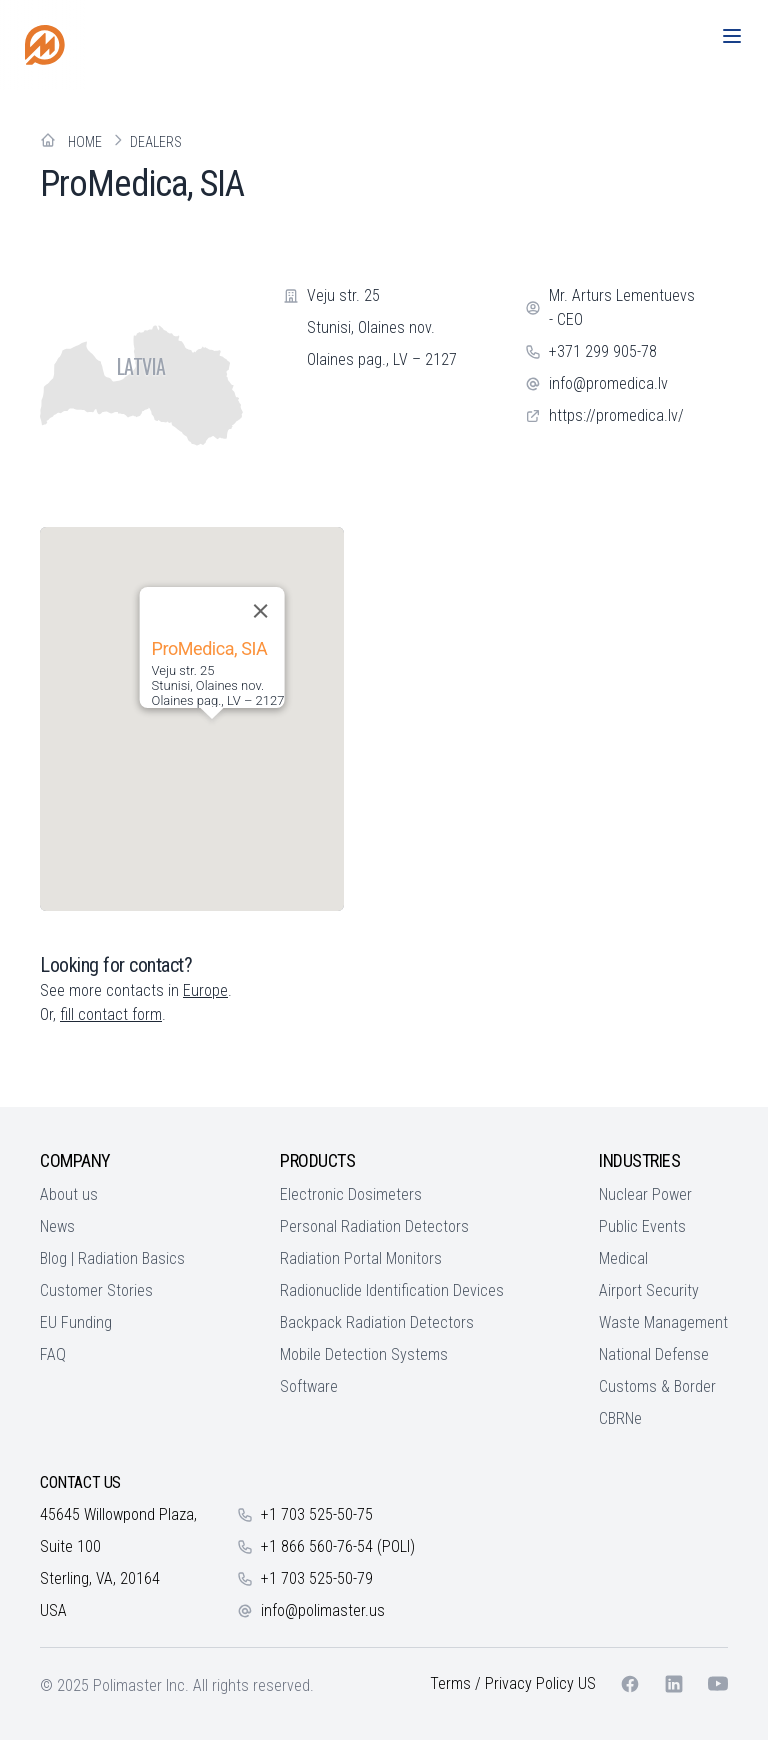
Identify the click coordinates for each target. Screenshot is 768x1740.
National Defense (654, 1354)
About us (69, 1194)
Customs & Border (657, 1386)
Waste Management (663, 1322)
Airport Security (649, 1290)
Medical (623, 1258)
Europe (205, 990)
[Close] (260, 611)
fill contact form (111, 1014)
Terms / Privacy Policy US (513, 1683)
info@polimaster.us (323, 1610)
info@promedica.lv (608, 383)
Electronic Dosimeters (351, 1194)
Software (309, 1386)
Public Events (642, 1226)
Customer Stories (96, 1290)
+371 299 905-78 (603, 351)
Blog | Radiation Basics (112, 1258)
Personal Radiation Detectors (374, 1226)
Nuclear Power (645, 1194)
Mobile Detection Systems (364, 1354)
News (57, 1226)
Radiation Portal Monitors (361, 1258)
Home (85, 142)
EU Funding (76, 1322)
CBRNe (620, 1418)
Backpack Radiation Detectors (377, 1322)
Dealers (156, 142)
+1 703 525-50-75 (317, 1514)
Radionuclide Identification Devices (392, 1290)
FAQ (53, 1354)
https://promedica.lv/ (616, 415)
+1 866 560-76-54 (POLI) (338, 1546)
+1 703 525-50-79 (317, 1578)
